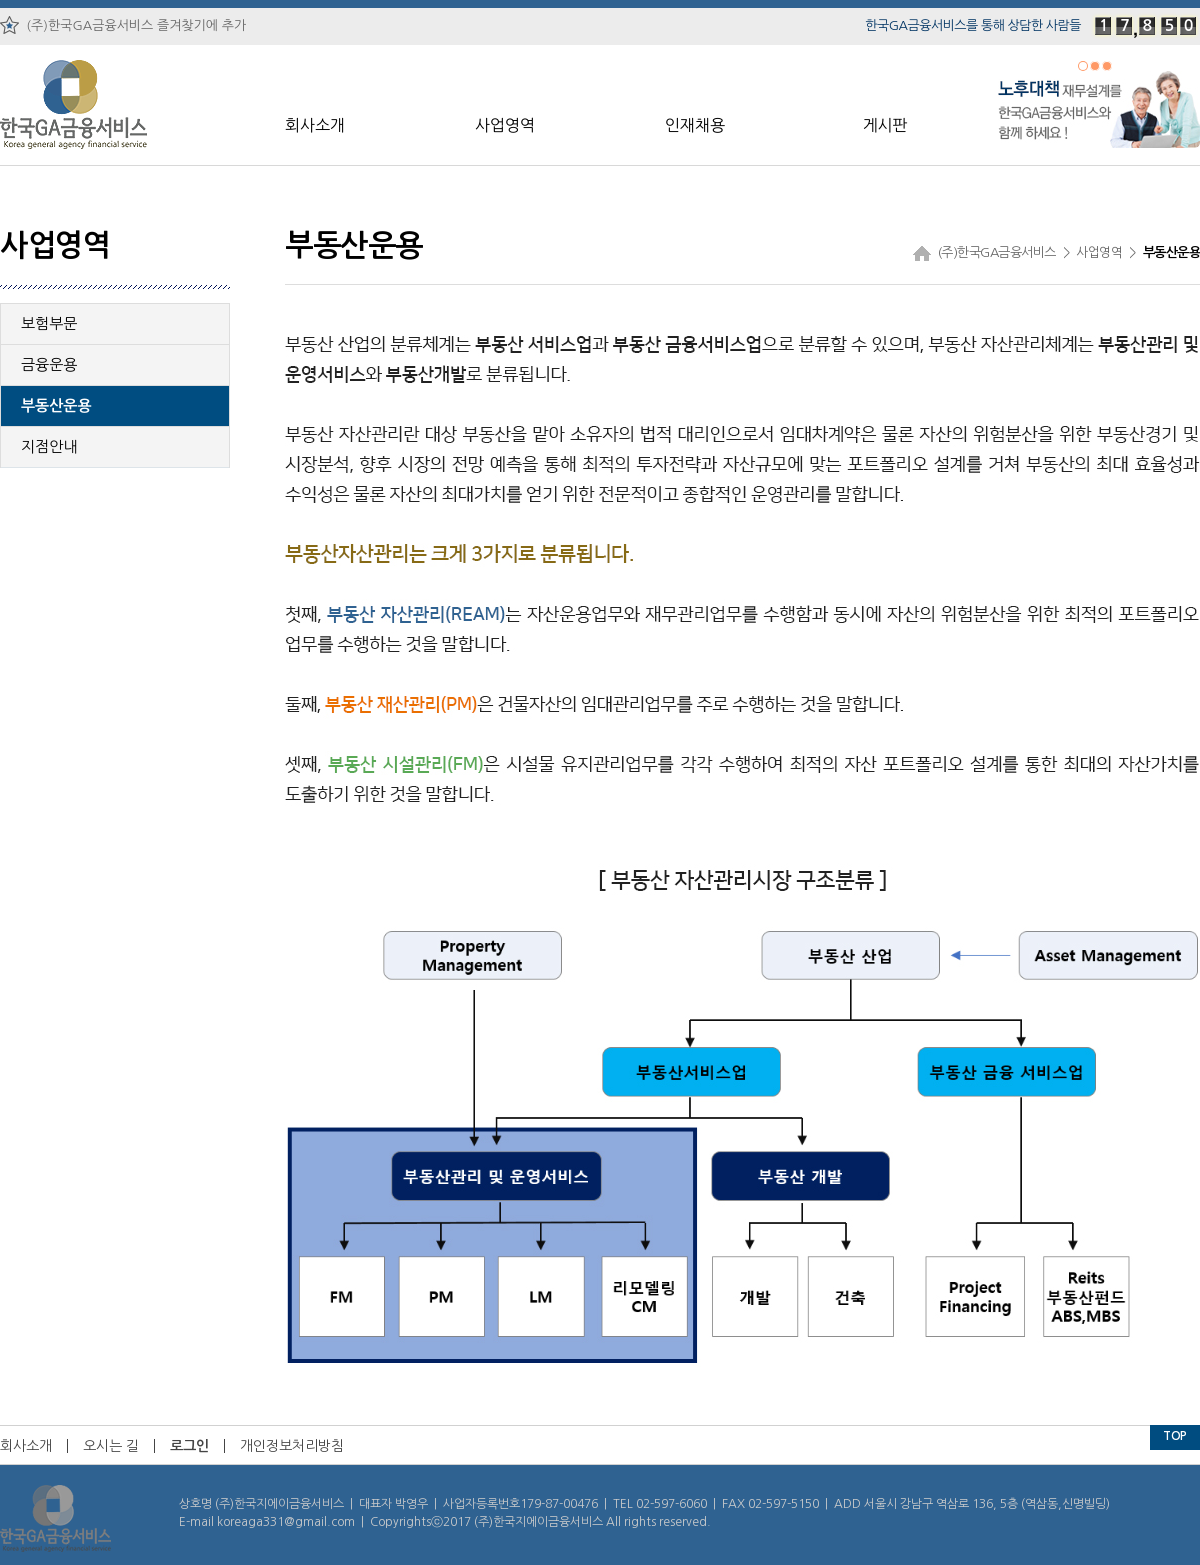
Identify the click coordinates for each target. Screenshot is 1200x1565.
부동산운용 (56, 405)
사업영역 (505, 125)
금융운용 (49, 364)
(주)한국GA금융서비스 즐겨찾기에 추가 (123, 25)
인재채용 (695, 125)
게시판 (884, 125)
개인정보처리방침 (292, 1446)
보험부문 (49, 323)
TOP (1175, 1436)
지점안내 (49, 446)
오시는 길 (111, 1446)
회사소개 (315, 125)
